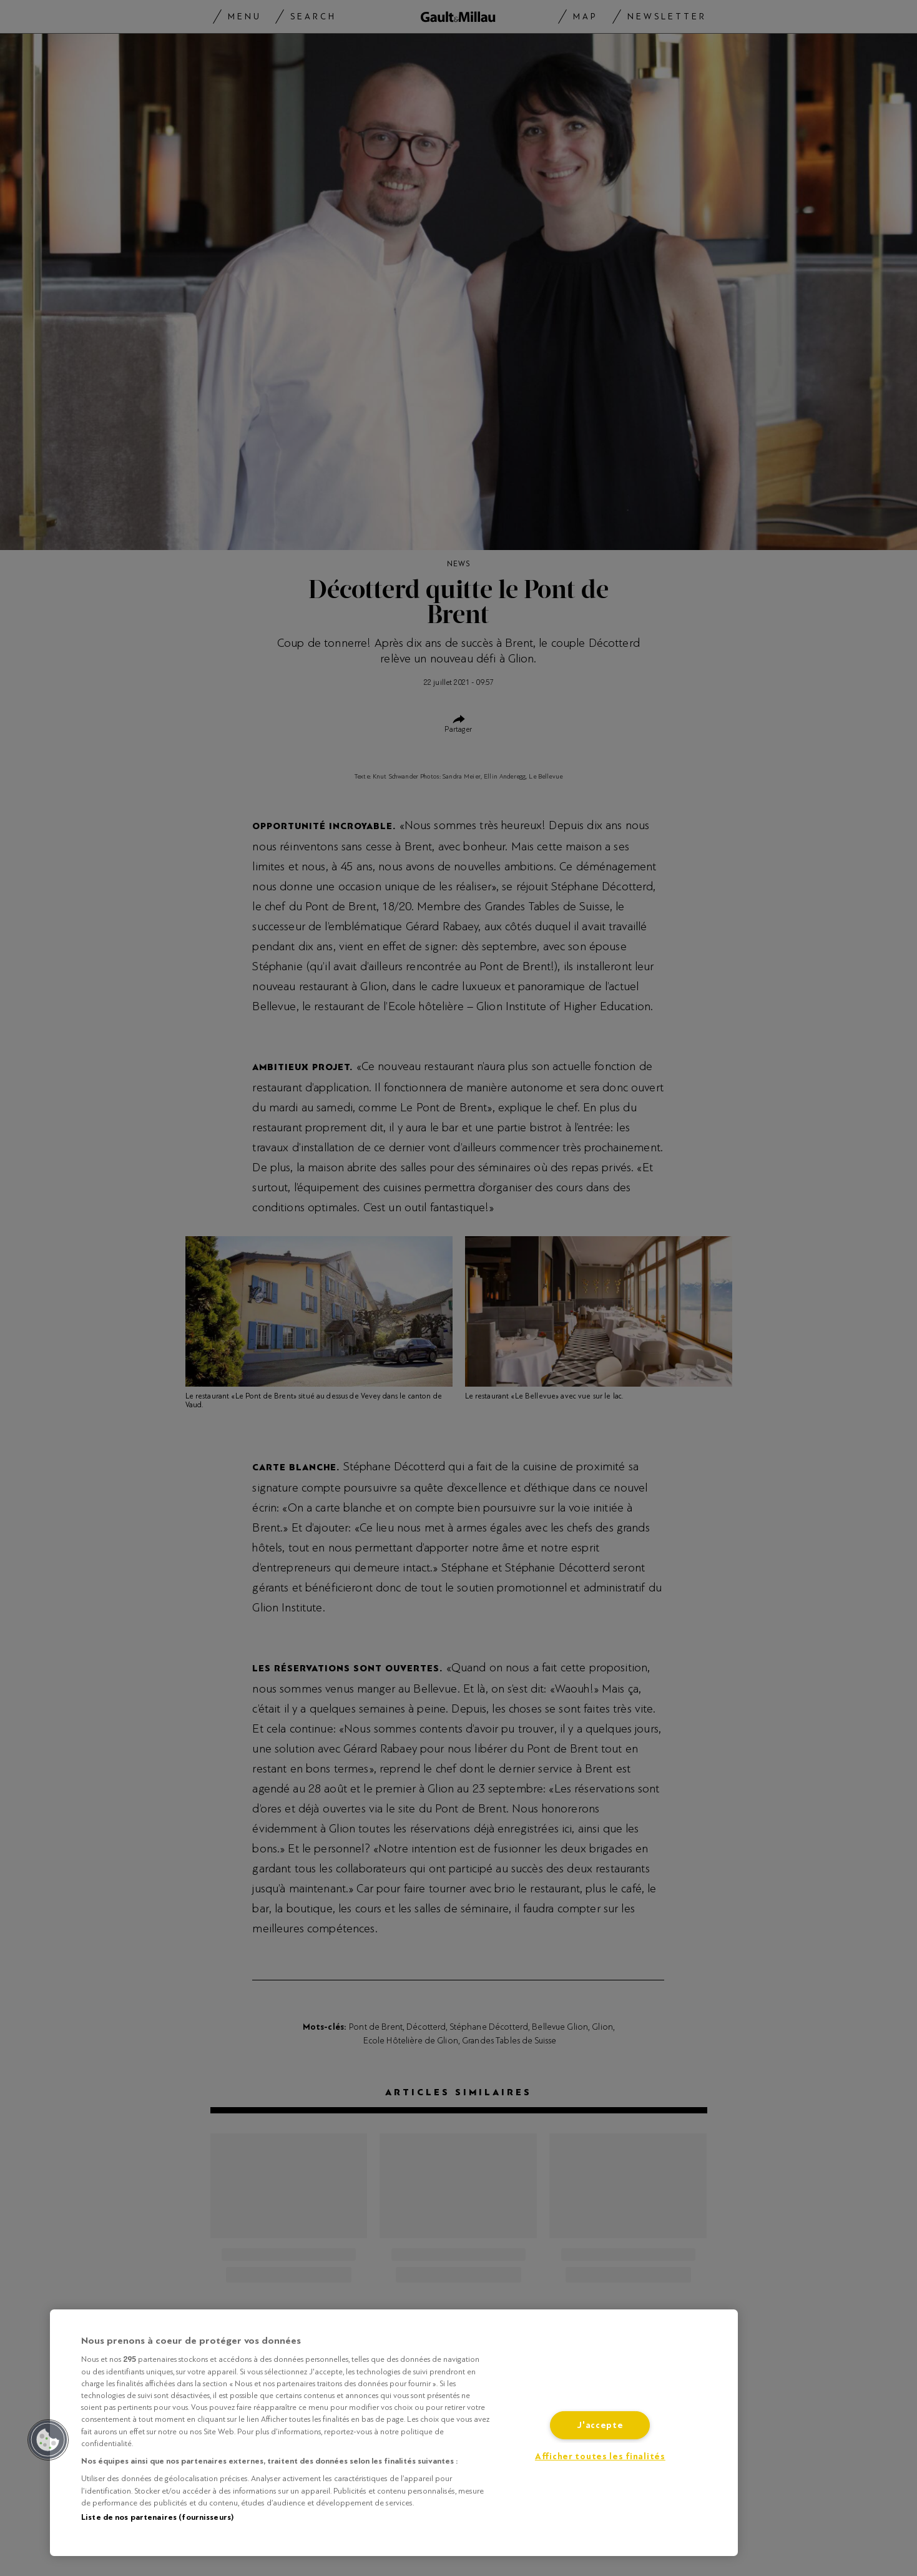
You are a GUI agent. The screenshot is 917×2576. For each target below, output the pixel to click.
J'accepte (600, 2425)
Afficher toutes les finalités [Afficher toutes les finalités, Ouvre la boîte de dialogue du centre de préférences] (600, 2456)
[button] (48, 2440)
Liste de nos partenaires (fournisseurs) (157, 2517)
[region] (394, 2432)
